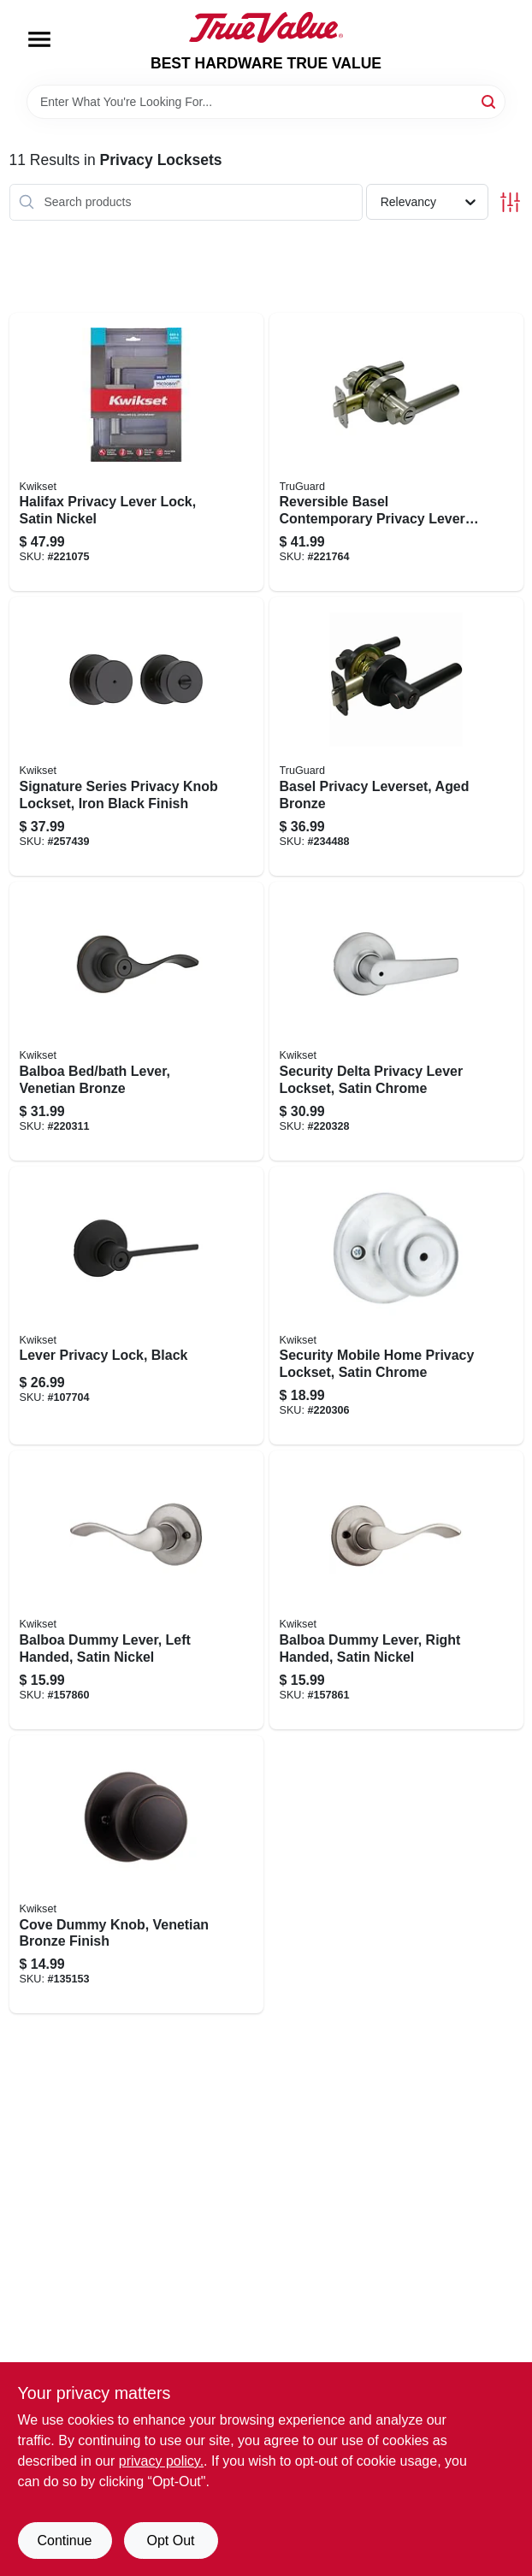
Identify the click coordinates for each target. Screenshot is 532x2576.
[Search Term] (266, 102)
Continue (64, 2540)
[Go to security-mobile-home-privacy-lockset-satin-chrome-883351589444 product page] (396, 1306)
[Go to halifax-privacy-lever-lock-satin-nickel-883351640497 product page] (136, 452)
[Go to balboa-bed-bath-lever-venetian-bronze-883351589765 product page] (136, 1021)
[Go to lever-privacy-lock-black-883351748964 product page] (136, 1306)
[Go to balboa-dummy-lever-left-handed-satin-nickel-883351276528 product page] (136, 1589)
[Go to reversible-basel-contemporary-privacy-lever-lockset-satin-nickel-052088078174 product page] (396, 452)
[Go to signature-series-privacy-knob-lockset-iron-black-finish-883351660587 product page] (136, 736)
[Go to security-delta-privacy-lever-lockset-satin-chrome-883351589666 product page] (396, 1021)
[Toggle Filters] (510, 202)
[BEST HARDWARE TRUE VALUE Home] (266, 27)
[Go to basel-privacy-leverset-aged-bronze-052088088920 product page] (396, 736)
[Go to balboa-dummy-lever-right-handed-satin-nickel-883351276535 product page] (396, 1589)
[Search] (489, 100)
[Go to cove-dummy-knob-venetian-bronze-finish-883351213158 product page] (136, 1874)
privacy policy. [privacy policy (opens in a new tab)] (161, 2461)
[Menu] (39, 39)
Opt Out (170, 2540)
